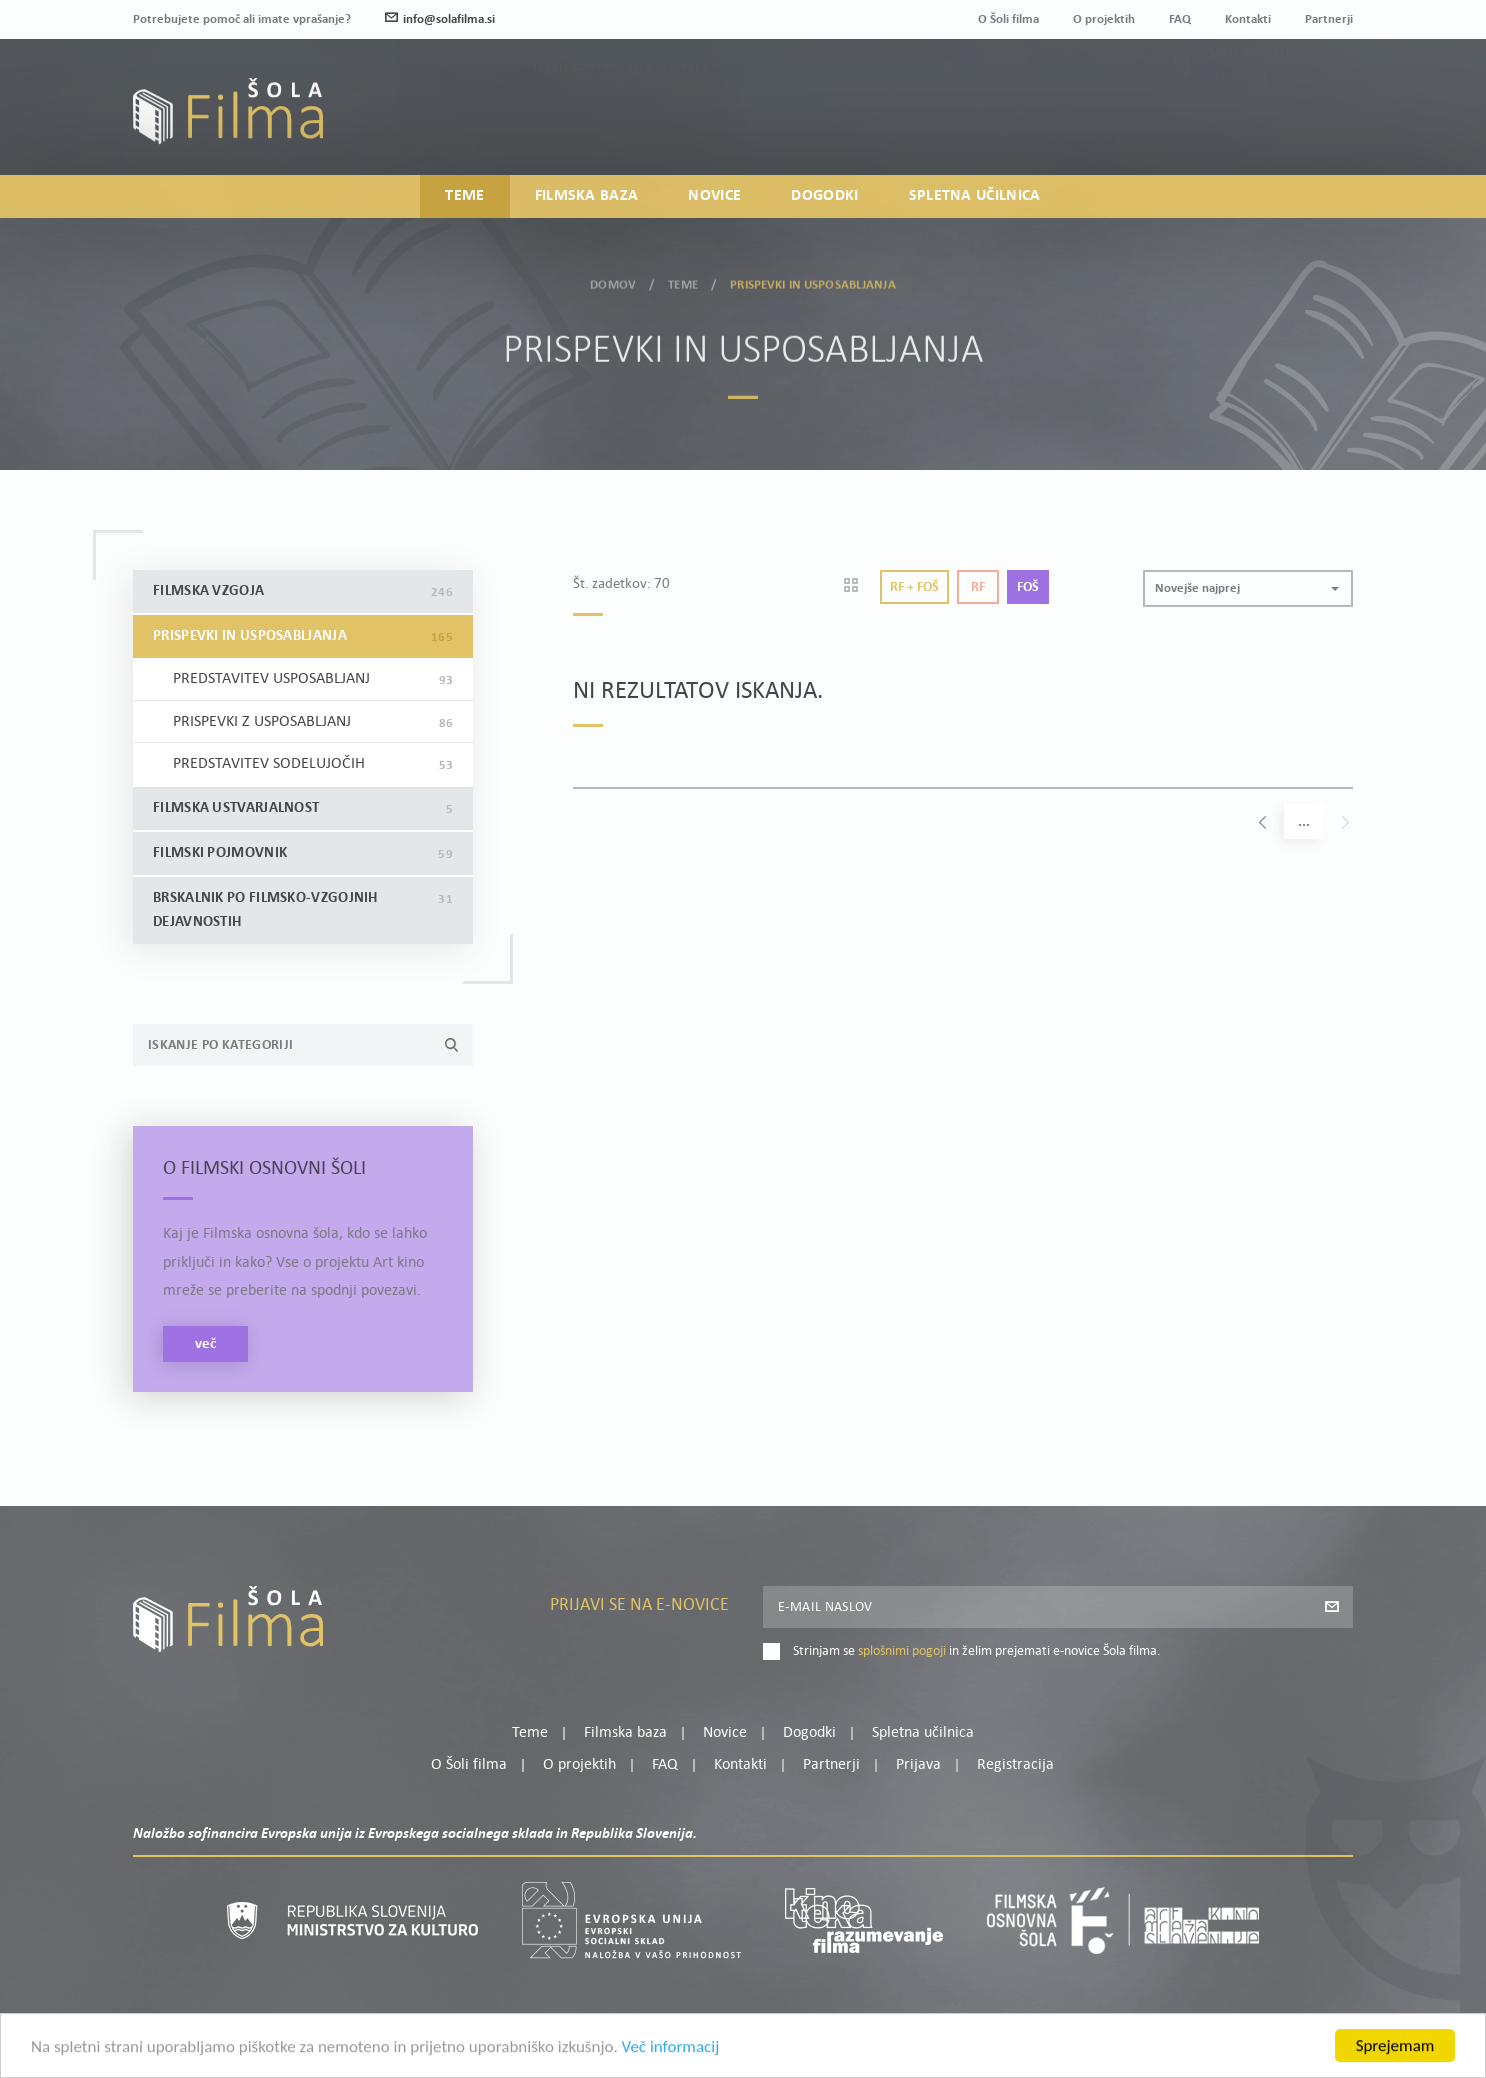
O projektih (1104, 19)
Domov (613, 278)
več (205, 1344)
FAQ (1180, 19)
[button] (1248, 588)
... (1304, 822)
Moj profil (1250, 93)
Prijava (1228, 117)
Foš (1028, 587)
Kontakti (1248, 19)
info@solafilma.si (440, 19)
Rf (978, 587)
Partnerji (1329, 19)
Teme (464, 196)
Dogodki (824, 196)
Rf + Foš (914, 587)
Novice (714, 196)
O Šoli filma (1008, 19)
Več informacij (671, 2067)
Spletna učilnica (975, 196)
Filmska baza (587, 196)
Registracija (1319, 117)
